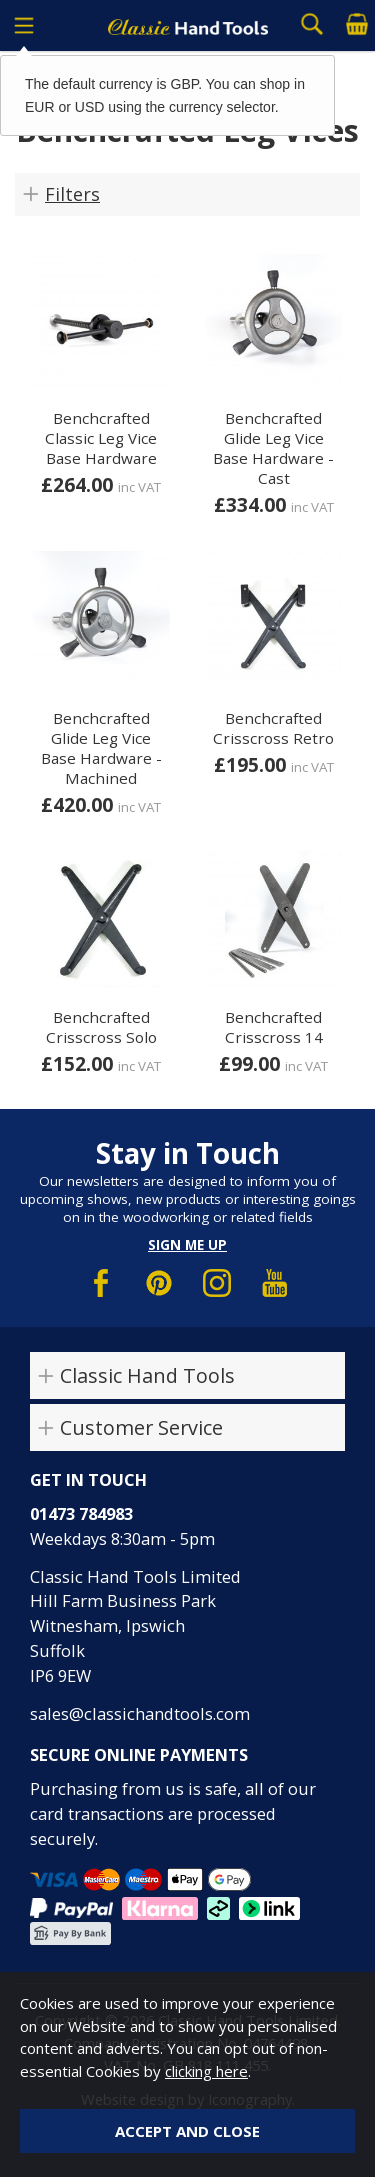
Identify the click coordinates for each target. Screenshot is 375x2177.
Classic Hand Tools (147, 1375)
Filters (72, 194)
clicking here (206, 2071)
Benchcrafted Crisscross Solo (101, 1027)
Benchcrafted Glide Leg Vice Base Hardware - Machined (101, 748)
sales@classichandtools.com (140, 1713)
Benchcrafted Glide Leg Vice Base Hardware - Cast (273, 448)
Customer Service (141, 1427)
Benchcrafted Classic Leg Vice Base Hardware (101, 438)
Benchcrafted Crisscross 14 (274, 1027)
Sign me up (187, 1245)
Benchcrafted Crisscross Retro (273, 728)
